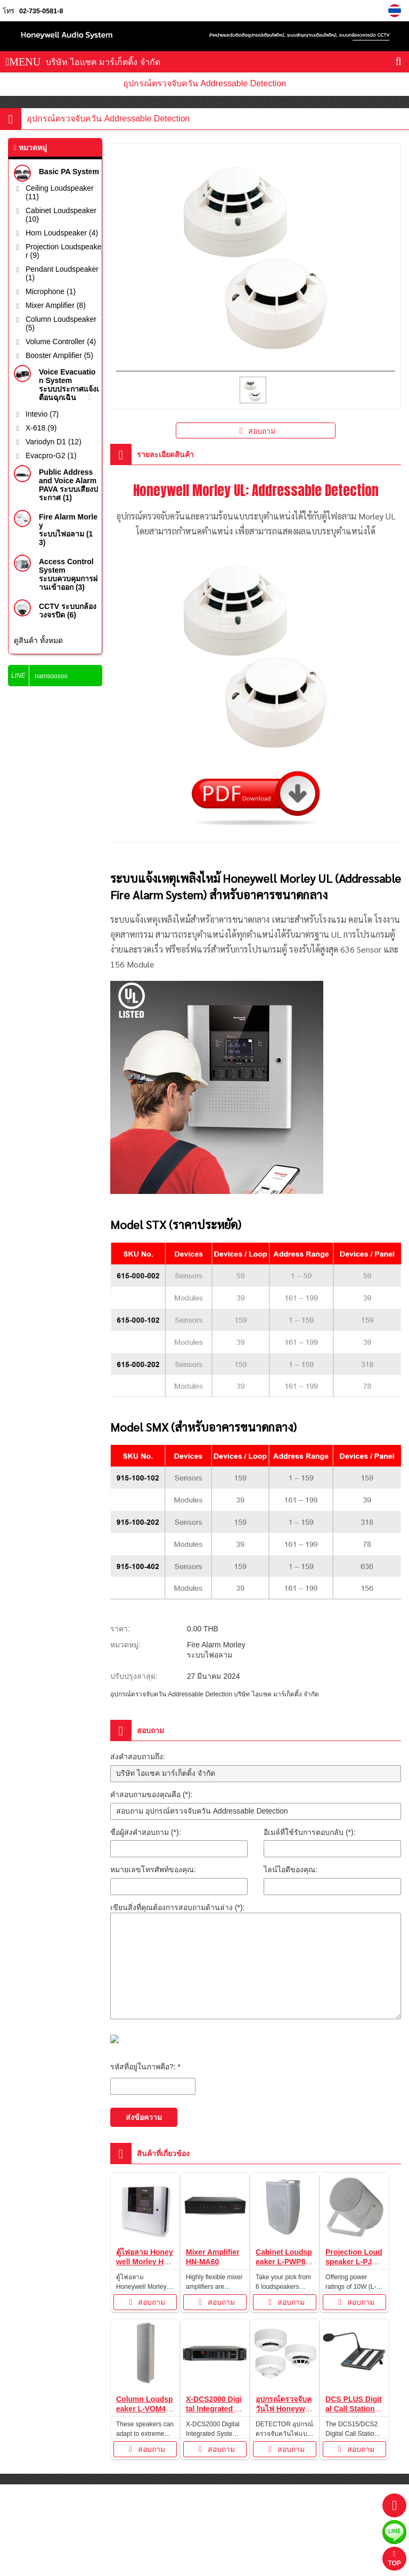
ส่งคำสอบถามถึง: (137, 1756)
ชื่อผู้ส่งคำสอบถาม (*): (145, 1832)
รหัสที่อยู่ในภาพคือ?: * (145, 2066)
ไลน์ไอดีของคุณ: (290, 1869)
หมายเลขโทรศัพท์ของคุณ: (153, 1869)
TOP (394, 2558)
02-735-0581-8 (41, 11)
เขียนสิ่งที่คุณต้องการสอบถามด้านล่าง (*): (177, 1907)
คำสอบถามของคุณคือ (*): (151, 1794)
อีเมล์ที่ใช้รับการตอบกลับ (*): (310, 1832)
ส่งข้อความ (144, 2117)
